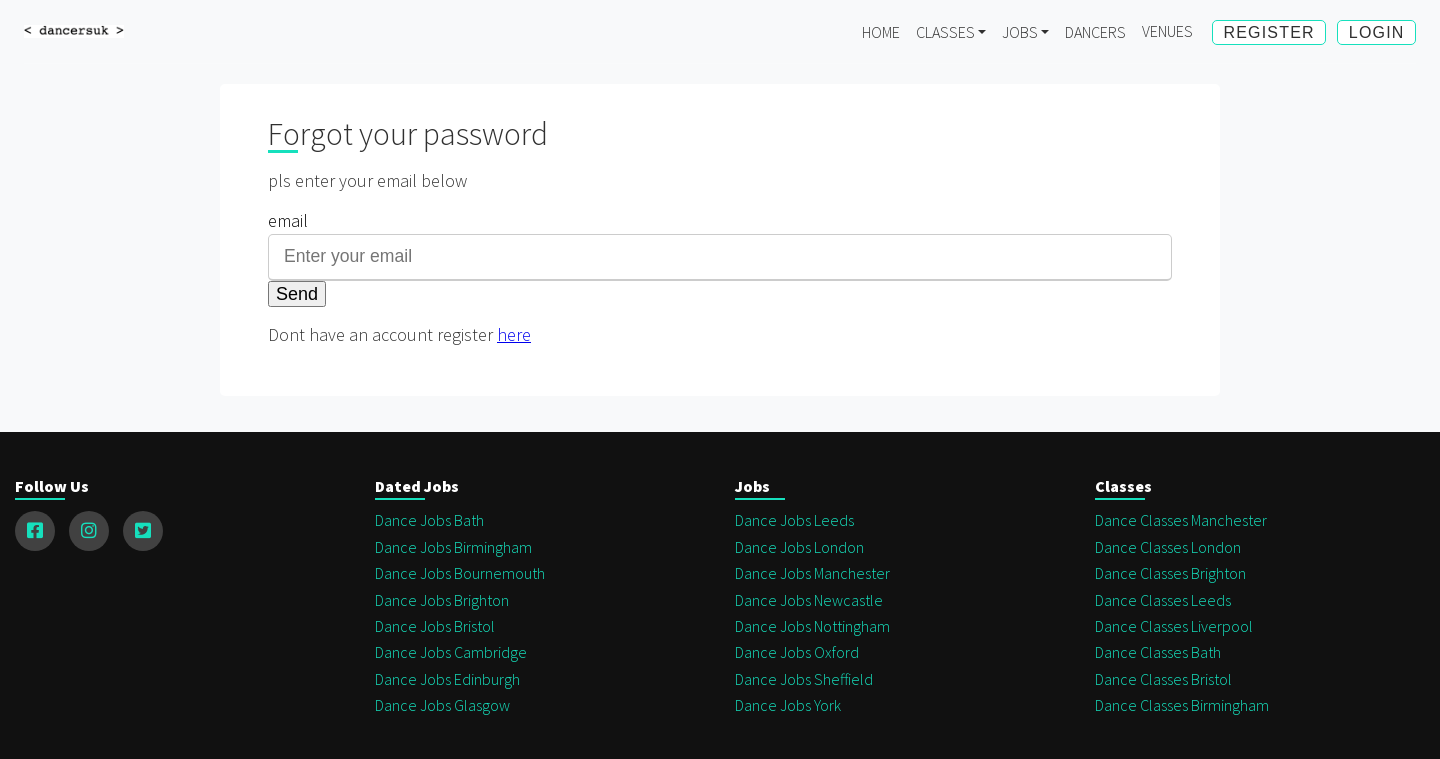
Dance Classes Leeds (1163, 600)
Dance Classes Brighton (1170, 573)
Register (1268, 32)
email (288, 220)
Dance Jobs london (799, 547)
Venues (1167, 31)
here (514, 334)
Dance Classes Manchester (1181, 520)
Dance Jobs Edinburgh (447, 679)
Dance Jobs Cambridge (451, 652)
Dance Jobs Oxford (797, 652)
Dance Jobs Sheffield (804, 679)
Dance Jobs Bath (429, 520)
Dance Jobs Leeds (794, 520)
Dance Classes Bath (1158, 652)
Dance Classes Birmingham (1182, 705)
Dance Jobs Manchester (812, 573)
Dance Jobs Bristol (435, 626)
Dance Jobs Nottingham (812, 626)
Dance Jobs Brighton (442, 600)
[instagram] (89, 531)
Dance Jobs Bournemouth (460, 573)
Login (1377, 32)
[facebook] (35, 531)
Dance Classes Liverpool (1174, 626)
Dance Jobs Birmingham (453, 547)
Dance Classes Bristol (1163, 679)
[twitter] (143, 531)
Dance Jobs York (788, 705)
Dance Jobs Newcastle (809, 600)
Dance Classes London (1168, 547)
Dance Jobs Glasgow (442, 705)
